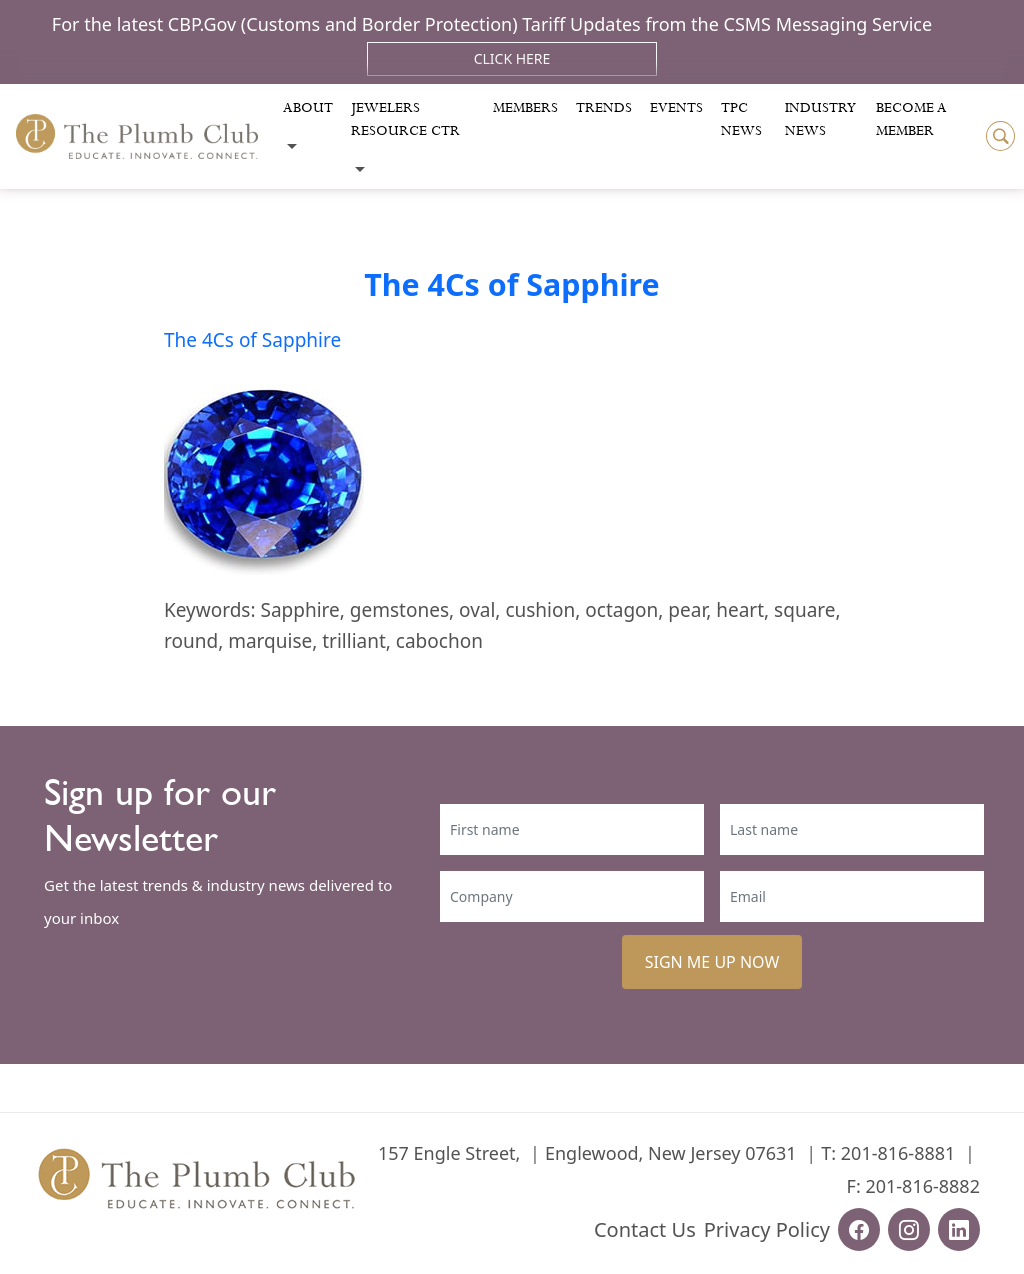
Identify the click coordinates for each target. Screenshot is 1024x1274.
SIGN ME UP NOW (712, 962)
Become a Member (911, 119)
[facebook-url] (859, 1229)
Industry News (820, 119)
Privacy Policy (767, 1229)
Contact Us (645, 1229)
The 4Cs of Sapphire (512, 284)
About (308, 108)
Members (525, 108)
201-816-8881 (898, 1153)
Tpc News (741, 119)
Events (676, 108)
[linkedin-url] (959, 1229)
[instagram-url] (909, 1229)
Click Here (512, 58)
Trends (604, 108)
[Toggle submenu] (292, 146)
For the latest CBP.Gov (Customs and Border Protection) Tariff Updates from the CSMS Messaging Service (492, 24)
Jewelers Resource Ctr (405, 119)
